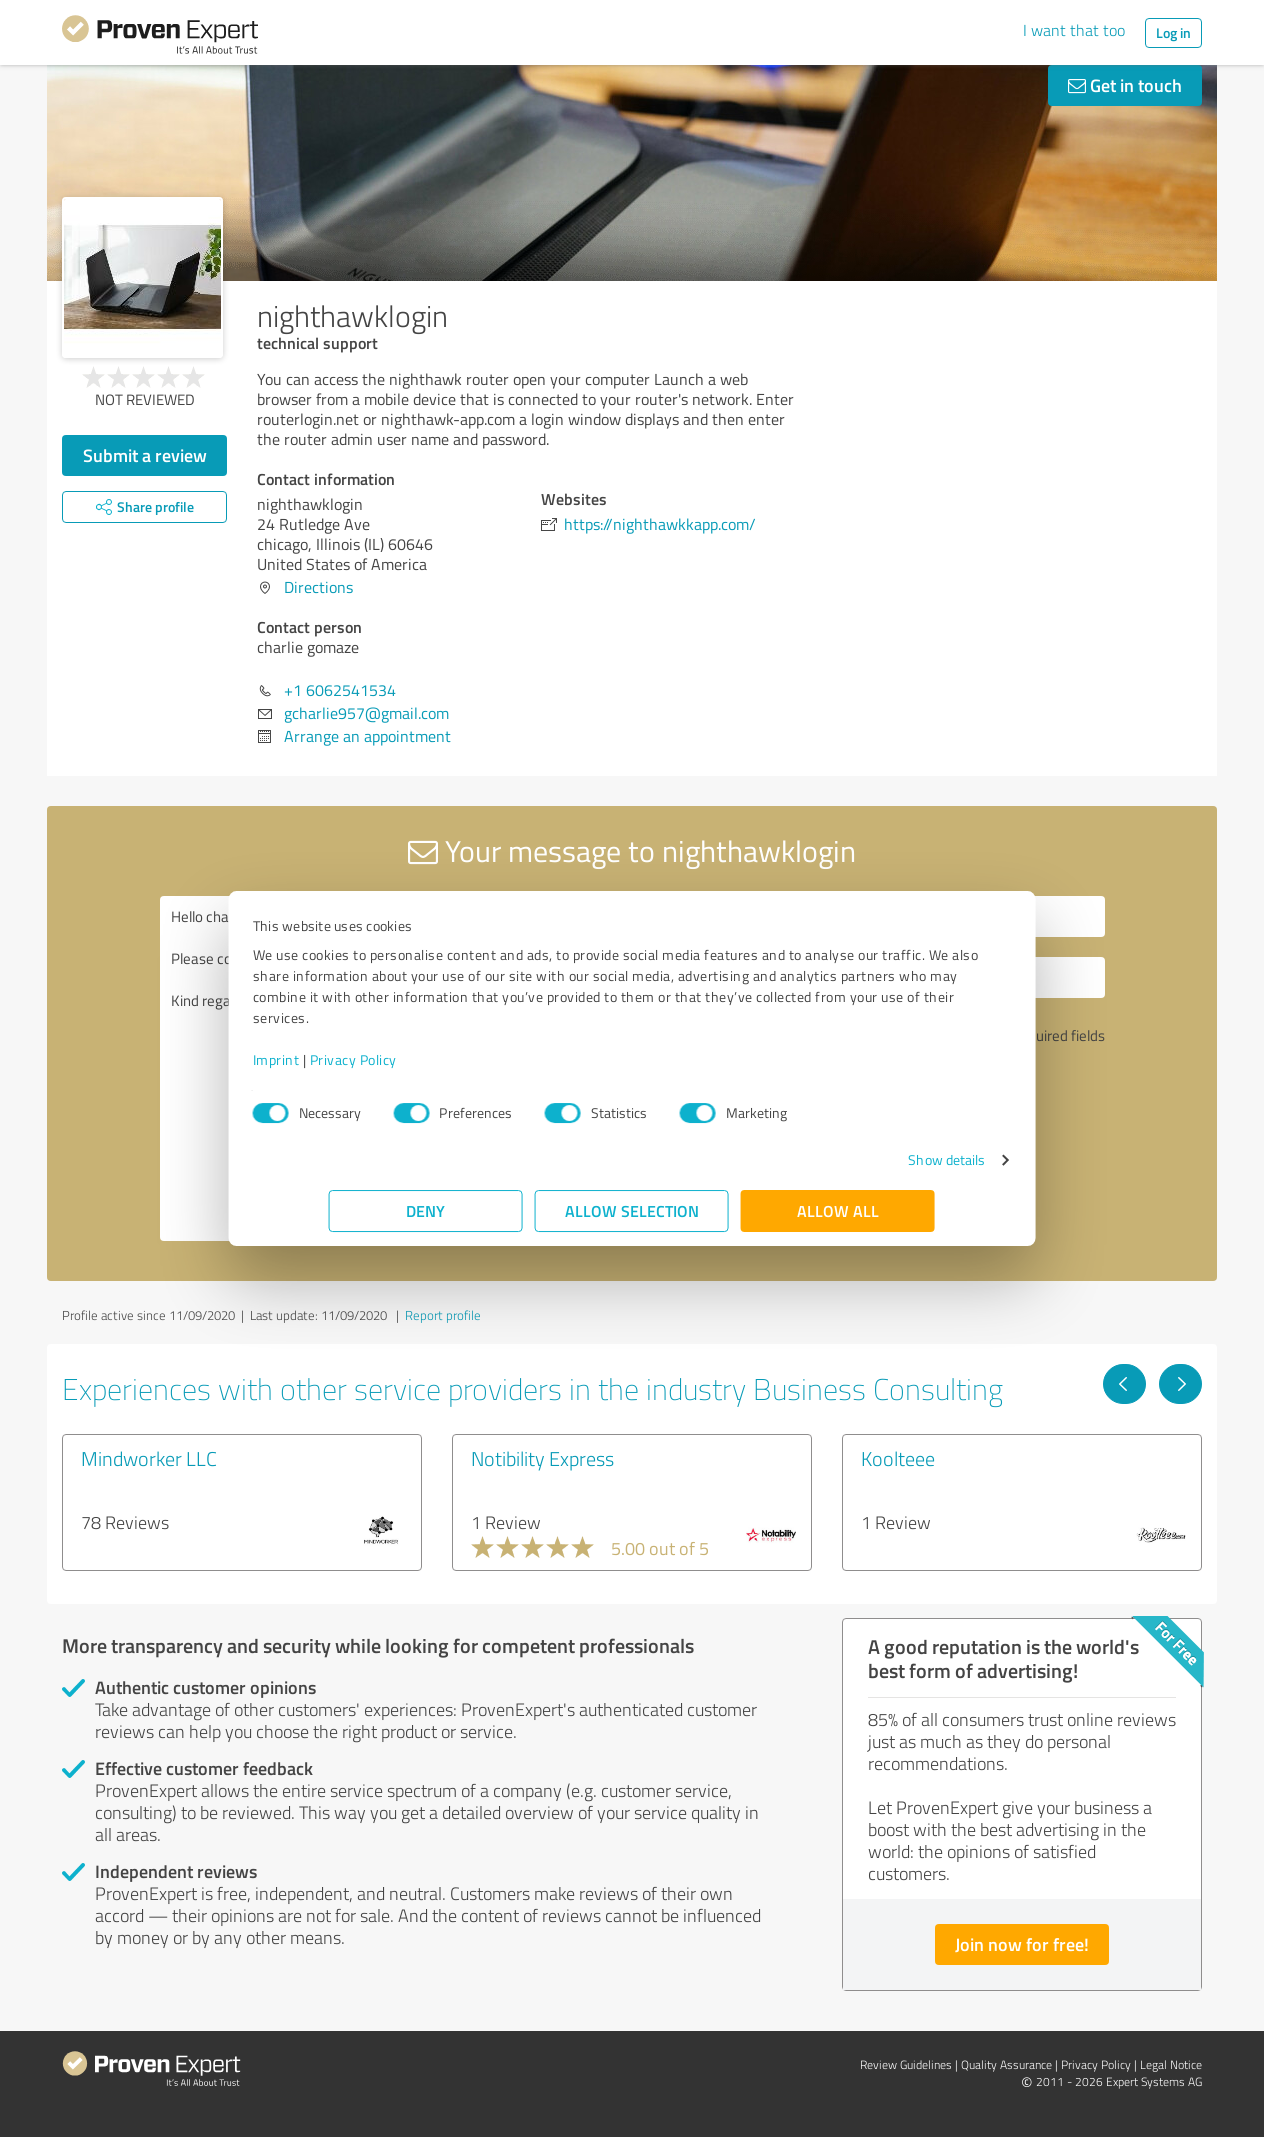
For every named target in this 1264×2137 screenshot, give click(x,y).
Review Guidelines (906, 2064)
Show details (870, 1159)
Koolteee (898, 1458)
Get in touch (1125, 85)
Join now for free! (1022, 1944)
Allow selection (632, 1210)
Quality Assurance (1006, 2064)
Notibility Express (542, 1458)
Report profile (443, 1315)
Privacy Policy (429, 1059)
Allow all (838, 1210)
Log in (1173, 32)
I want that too (1074, 30)
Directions (318, 587)
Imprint (352, 1059)
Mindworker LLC (149, 1458)
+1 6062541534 (340, 690)
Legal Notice (1171, 2064)
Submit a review (145, 455)
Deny (426, 1210)
